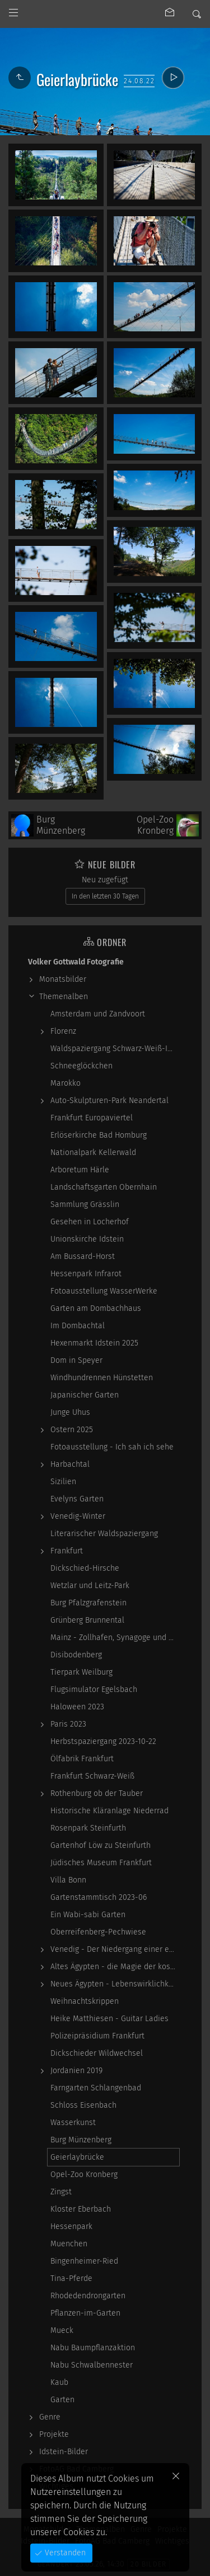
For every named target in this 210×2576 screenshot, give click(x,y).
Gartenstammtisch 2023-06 (98, 1897)
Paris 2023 (68, 1724)
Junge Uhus (70, 1412)
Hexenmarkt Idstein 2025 (94, 1343)
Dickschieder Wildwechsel (96, 2053)
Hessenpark (71, 2226)
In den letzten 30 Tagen (105, 896)
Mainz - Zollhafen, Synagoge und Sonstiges (114, 1637)
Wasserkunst (73, 2122)
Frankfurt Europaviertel (91, 1118)
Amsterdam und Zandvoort (97, 1014)
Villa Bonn (68, 1880)
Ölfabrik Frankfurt (82, 1759)
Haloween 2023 (77, 1707)
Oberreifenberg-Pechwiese (98, 1932)
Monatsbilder (62, 979)
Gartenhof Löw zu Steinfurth (100, 1845)
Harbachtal (70, 1464)
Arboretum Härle (79, 1170)
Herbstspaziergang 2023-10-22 (103, 1741)
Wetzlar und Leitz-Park (89, 1585)
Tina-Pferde (71, 2278)
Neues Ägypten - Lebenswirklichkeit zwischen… (114, 1984)
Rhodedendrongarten (87, 2296)
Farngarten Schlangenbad (95, 2088)
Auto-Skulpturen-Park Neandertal (109, 1100)
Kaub (59, 2382)
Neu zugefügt (105, 880)
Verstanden (64, 2553)
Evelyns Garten (77, 1499)
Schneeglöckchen (81, 1066)
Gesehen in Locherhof (89, 1222)
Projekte (54, 2434)
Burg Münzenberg (80, 2140)
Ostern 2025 (71, 1429)
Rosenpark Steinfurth (88, 1828)
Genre (49, 2417)
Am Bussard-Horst (82, 1256)
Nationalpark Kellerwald (93, 1152)
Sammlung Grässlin (84, 1204)
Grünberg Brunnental (87, 1620)
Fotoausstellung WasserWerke (103, 1291)
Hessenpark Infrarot (86, 1274)
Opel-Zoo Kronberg (84, 2174)
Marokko (65, 1083)
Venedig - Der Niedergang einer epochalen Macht (114, 1949)
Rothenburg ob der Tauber (96, 1793)
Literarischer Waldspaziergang (104, 1533)
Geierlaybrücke (77, 2157)
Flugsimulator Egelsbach (93, 1689)
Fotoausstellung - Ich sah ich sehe (112, 1447)
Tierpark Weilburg (81, 1672)
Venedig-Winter (77, 1516)
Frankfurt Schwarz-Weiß (92, 1776)
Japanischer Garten (84, 1395)
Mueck (61, 2330)
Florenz (63, 1031)
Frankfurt (66, 1551)
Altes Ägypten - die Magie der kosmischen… (114, 1966)
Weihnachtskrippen (84, 2001)
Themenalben (63, 996)
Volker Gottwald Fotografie (76, 962)
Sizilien (63, 1481)
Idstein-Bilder (63, 2451)
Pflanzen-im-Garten (85, 2313)
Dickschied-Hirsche (84, 1568)
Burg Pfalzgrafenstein (88, 1603)
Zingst (61, 2192)
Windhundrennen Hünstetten (101, 1377)
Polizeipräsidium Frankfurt (97, 2036)
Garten (62, 2399)
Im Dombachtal (77, 1325)
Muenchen (68, 2244)
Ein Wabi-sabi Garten (87, 1914)
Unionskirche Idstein (87, 1239)
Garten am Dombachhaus (95, 1308)
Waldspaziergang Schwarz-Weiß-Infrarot (114, 1048)
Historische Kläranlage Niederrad (109, 1810)
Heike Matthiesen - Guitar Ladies (109, 2018)
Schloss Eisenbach (83, 2105)
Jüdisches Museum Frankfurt (101, 1862)
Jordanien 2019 (76, 2070)
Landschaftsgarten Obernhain (103, 1187)
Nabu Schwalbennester (91, 2365)
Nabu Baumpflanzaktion (92, 2347)
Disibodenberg (76, 1655)
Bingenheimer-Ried (84, 2261)
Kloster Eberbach (80, 2209)
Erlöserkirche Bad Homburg (98, 1135)
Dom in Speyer (76, 1360)
